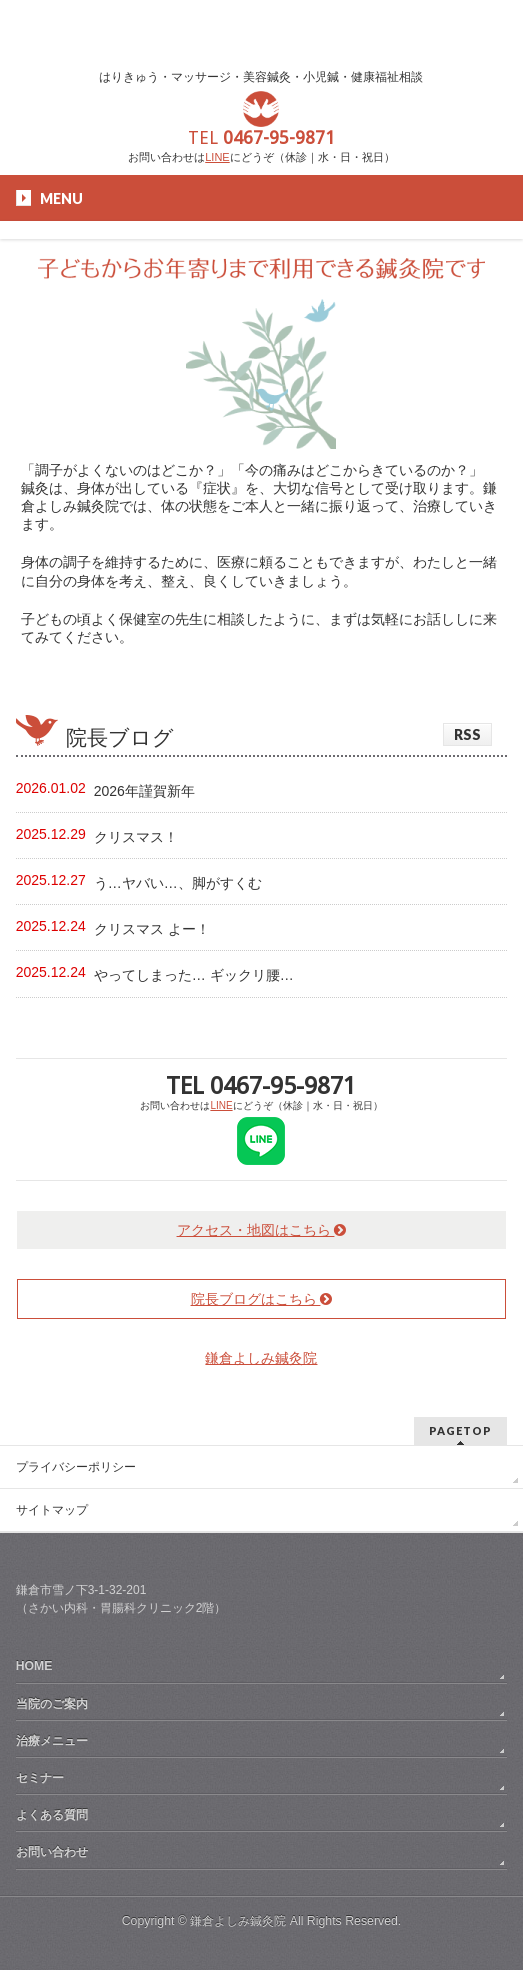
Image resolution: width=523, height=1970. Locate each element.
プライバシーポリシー (76, 1467)
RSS (467, 734)
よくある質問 (52, 1815)
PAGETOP (460, 1430)
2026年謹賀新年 (144, 791)
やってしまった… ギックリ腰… (194, 975)
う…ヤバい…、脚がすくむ (178, 883)
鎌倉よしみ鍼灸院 (261, 1358)
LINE (217, 157)
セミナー (40, 1778)
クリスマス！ (136, 837)
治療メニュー (52, 1741)
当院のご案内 (52, 1704)
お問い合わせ (52, 1852)
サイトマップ (52, 1510)
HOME (34, 1666)
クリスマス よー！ (152, 929)
